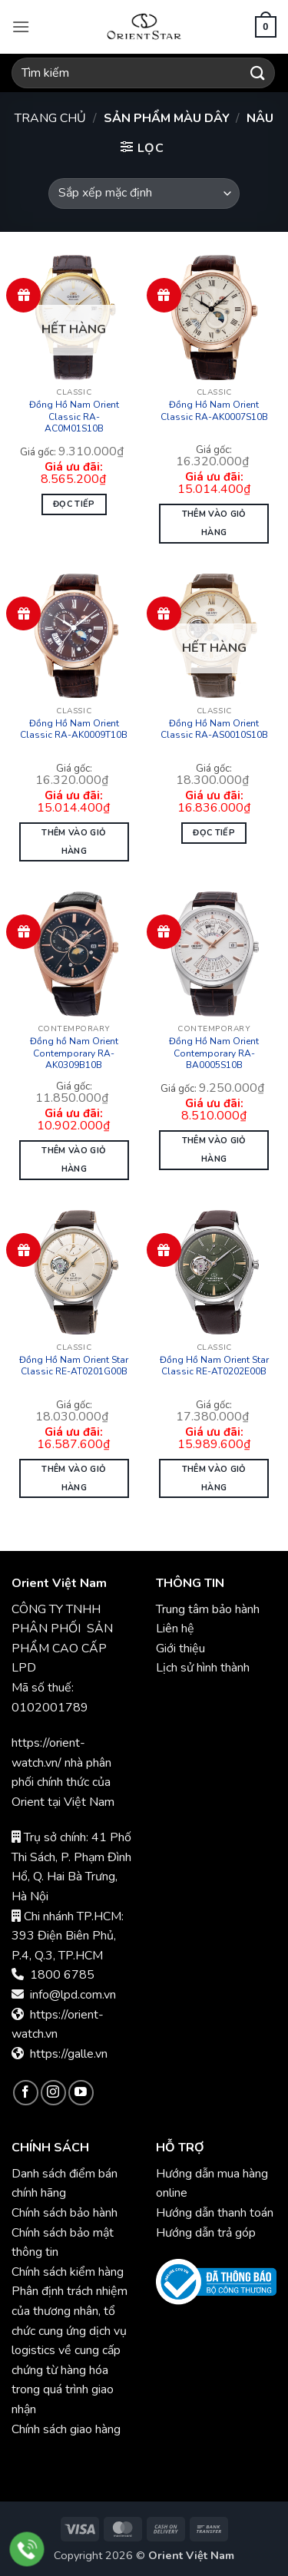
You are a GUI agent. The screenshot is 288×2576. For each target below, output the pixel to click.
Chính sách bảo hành (66, 2212)
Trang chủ (50, 118)
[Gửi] (258, 73)
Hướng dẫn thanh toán (214, 2212)
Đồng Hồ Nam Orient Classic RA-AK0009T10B (73, 730)
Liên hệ (175, 1628)
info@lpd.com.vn (73, 1994)
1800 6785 (62, 1974)
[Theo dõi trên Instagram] (53, 2092)
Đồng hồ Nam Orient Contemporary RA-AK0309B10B (74, 1053)
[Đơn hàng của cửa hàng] (144, 193)
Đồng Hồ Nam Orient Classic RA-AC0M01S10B (74, 417)
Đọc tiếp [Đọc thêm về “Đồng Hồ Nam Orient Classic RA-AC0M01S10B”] (74, 504)
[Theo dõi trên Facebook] (25, 2092)
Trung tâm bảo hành (208, 1609)
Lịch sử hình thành (203, 1667)
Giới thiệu (180, 1648)
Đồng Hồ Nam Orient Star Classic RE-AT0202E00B (214, 1366)
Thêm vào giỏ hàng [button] (214, 523)
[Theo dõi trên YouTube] (81, 2092)
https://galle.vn (69, 2053)
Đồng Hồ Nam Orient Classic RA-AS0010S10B (214, 730)
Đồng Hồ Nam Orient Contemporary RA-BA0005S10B (214, 1053)
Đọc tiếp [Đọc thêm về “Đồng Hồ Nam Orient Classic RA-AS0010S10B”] (214, 832)
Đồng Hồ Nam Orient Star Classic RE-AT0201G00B (73, 1366)
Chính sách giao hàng (66, 2429)
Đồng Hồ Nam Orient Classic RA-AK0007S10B (214, 411)
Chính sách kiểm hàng (68, 2272)
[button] (21, 26)
